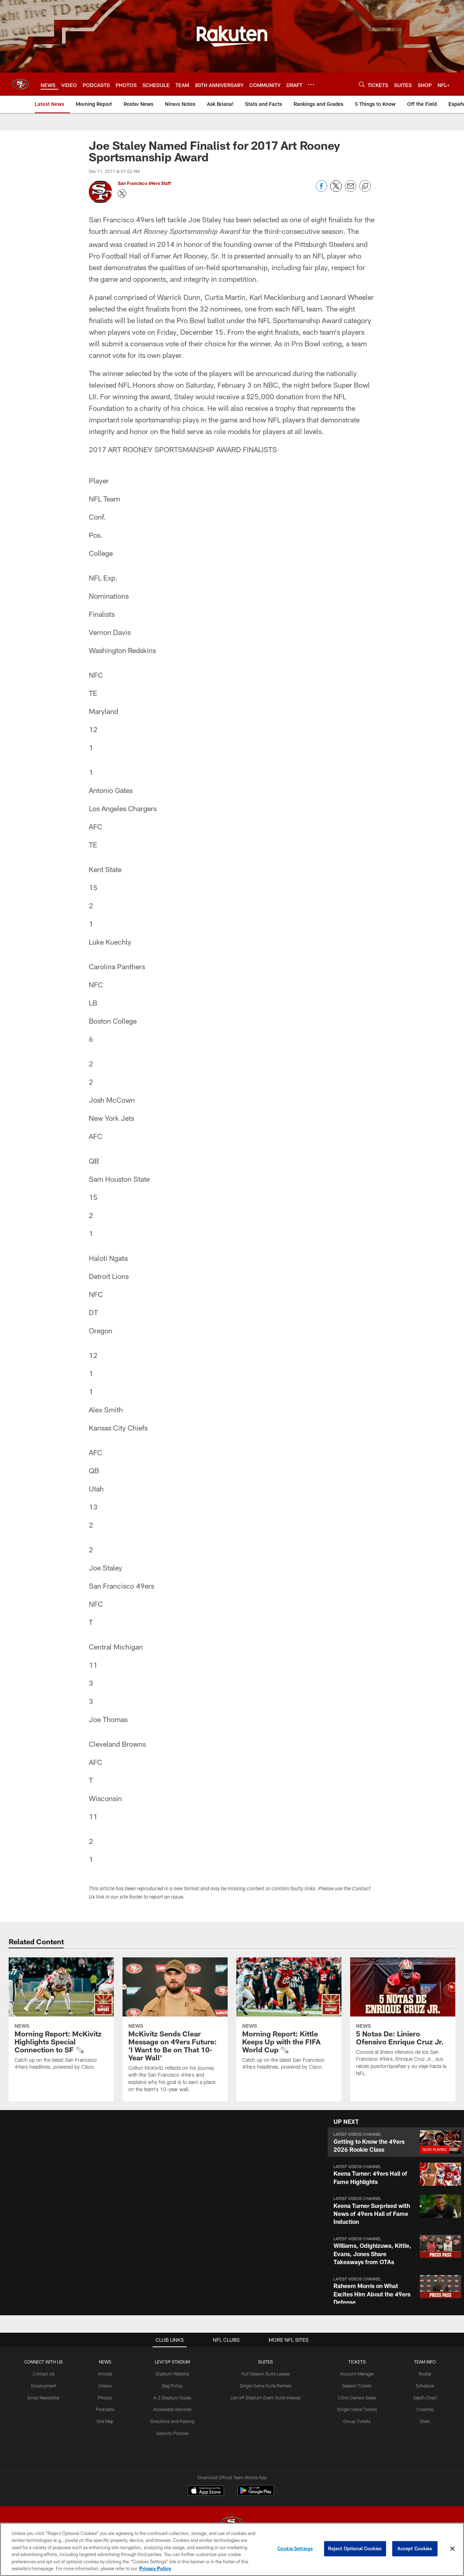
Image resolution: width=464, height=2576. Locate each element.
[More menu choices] (311, 84)
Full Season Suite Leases (266, 2373)
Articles (105, 2373)
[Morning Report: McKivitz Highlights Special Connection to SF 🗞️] (61, 2018)
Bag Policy (172, 2385)
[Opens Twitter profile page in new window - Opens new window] (122, 193)
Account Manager (357, 2373)
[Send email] (350, 190)
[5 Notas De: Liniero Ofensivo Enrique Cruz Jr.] (402, 2021)
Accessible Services (172, 2409)
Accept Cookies (414, 2548)
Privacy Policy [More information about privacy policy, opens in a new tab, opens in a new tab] (155, 2568)
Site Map (104, 2421)
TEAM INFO (425, 2361)
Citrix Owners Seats (357, 2397)
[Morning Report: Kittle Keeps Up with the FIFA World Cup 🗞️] (288, 2018)
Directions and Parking (172, 2421)
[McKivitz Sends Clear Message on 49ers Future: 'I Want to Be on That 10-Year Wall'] (175, 2029)
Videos (105, 2385)
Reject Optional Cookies (355, 2548)
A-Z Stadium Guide (172, 2397)
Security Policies (172, 2433)
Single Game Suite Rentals (265, 2385)
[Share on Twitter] (336, 190)
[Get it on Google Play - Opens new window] (255, 2494)
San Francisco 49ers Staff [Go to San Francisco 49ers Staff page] (145, 183)
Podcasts (105, 2409)
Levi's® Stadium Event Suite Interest (266, 2397)
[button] (396, 2141)
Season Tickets (357, 2385)
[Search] (362, 84)
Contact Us (43, 2373)
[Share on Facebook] (321, 190)
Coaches (425, 2409)
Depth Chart (425, 2397)
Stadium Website (172, 2373)
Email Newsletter (44, 2397)
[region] (232, 2549)
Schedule (425, 2385)
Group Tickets (356, 2421)
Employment (43, 2385)
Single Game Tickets (357, 2409)
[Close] (452, 2549)
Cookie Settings (295, 2548)
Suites (265, 2361)
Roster (425, 2373)
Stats (425, 2421)
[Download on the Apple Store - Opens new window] (205, 2491)
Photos (105, 2397)
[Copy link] (365, 186)
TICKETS (357, 2361)
